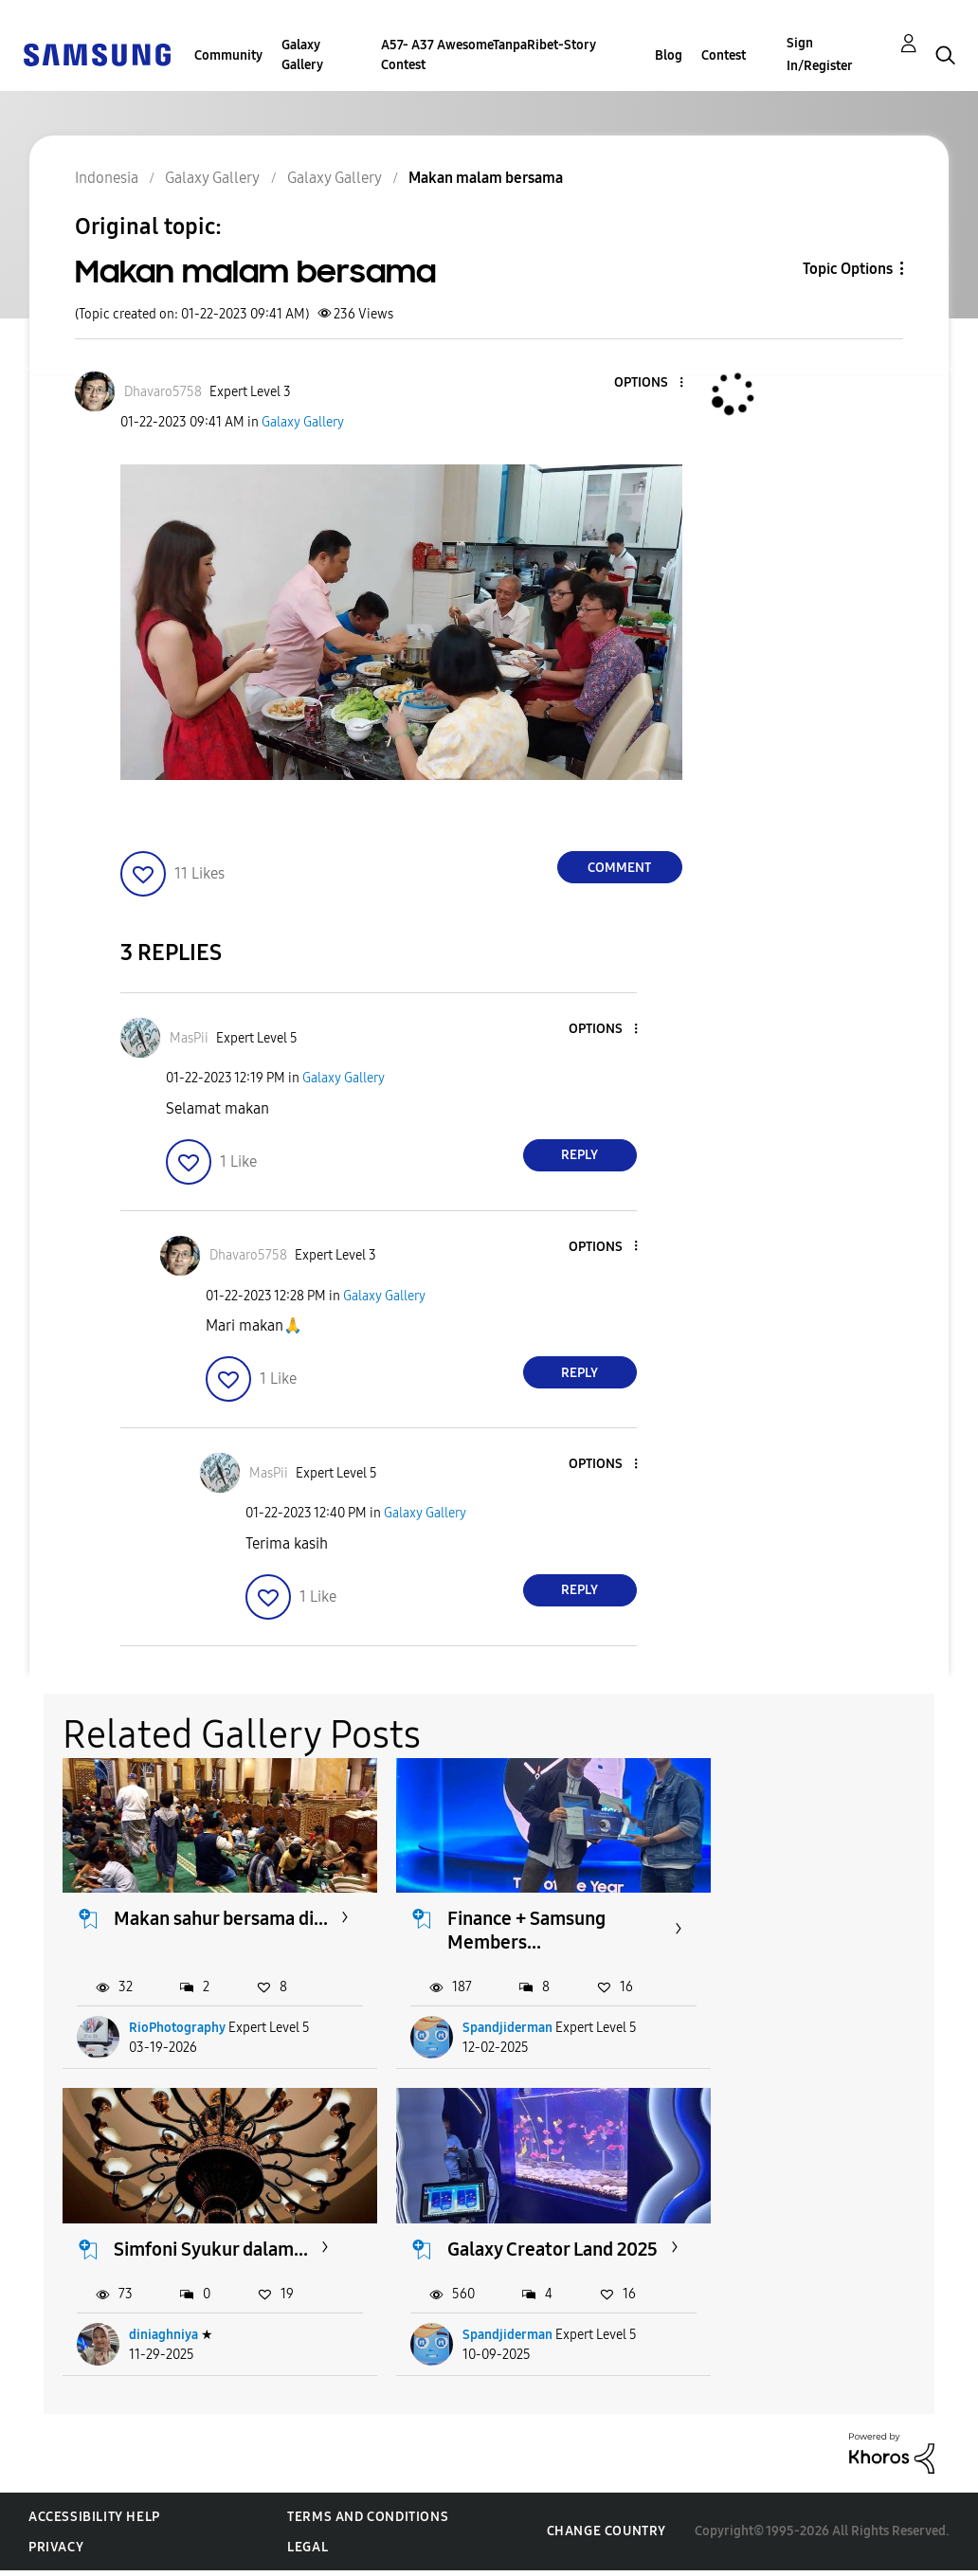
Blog (668, 55)
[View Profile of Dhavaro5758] (163, 392)
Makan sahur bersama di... (205, 1921)
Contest (723, 55)
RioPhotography (178, 2019)
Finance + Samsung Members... (506, 1921)
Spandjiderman (488, 2019)
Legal (307, 2553)
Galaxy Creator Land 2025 (198, 2244)
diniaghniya (789, 2019)
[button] (649, 383)
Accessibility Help (94, 2522)
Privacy (55, 2553)
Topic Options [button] (848, 269)
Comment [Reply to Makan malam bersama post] (619, 868)
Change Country (606, 2538)
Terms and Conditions (367, 2522)
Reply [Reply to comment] (579, 1155)
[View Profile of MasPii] (189, 1038)
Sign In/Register (820, 54)
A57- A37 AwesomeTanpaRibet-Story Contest (488, 55)
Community (228, 55)
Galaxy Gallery (302, 55)
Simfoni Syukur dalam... (802, 1921)
